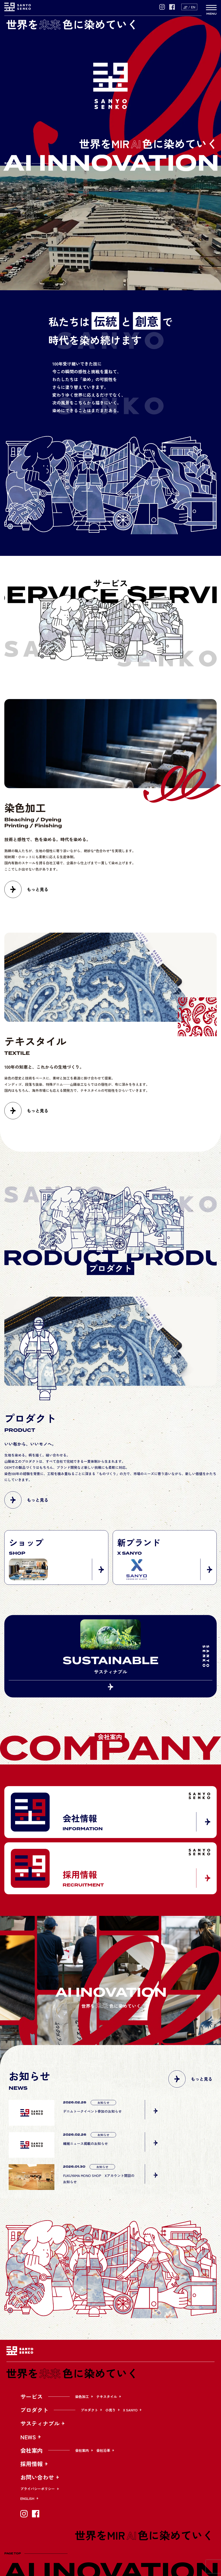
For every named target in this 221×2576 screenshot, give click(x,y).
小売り (110, 2409)
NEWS (28, 2437)
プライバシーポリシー (37, 2488)
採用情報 (31, 2464)
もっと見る (26, 889)
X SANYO (130, 2409)
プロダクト (34, 2410)
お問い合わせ (37, 2477)
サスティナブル (40, 2423)
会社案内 (31, 2450)
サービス (31, 2396)
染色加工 (82, 2396)
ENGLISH (27, 2498)
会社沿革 (103, 2450)
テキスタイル (106, 2396)
